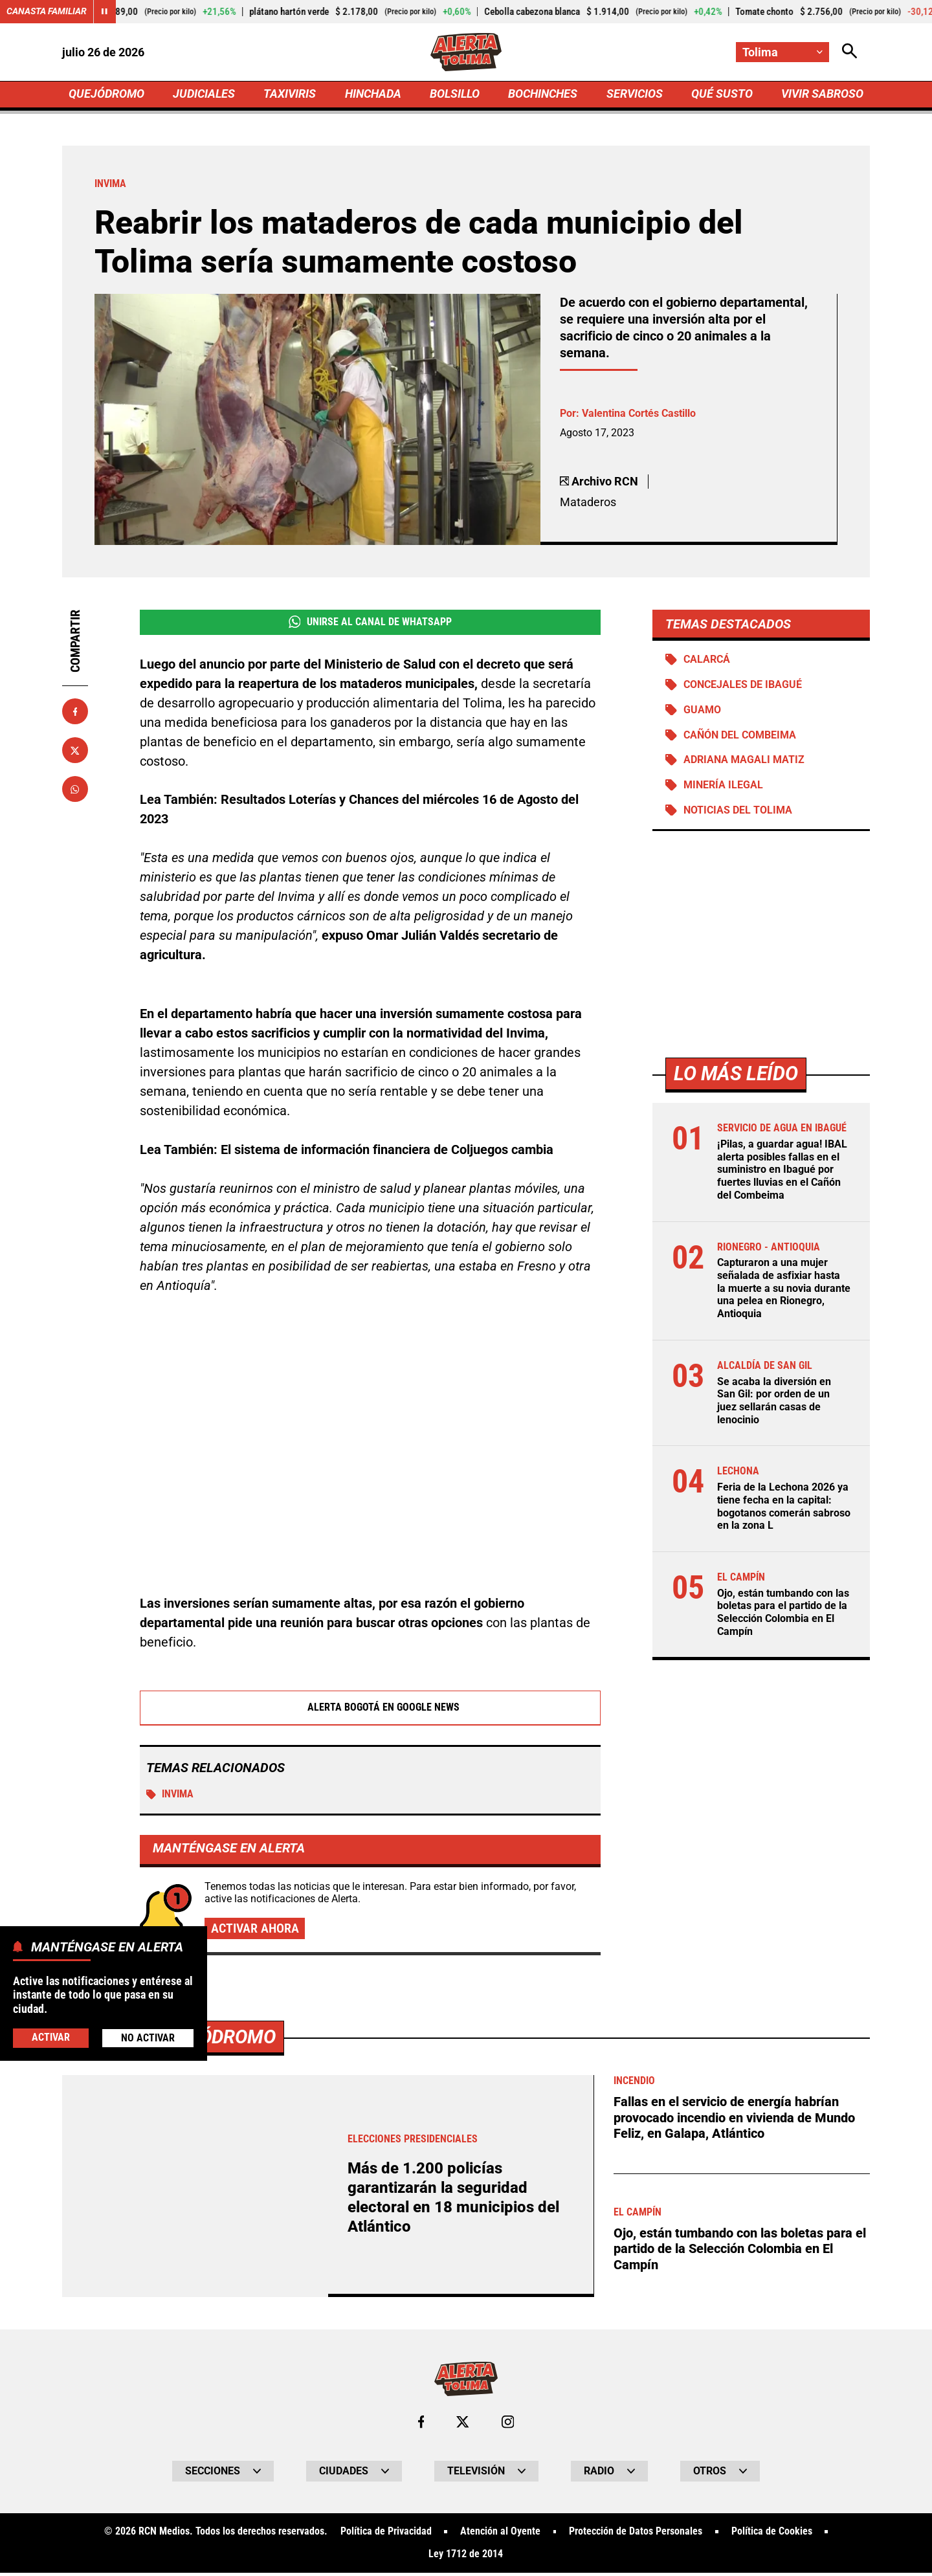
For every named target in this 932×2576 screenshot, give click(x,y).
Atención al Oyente (500, 2535)
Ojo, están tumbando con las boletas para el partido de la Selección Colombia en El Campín (783, 1611)
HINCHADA (373, 95)
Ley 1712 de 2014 (465, 2558)
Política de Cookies (771, 2535)
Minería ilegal (723, 788)
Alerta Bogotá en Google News (370, 1710)
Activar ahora (255, 1931)
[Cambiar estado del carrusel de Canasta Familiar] (104, 11)
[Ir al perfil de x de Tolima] (462, 2425)
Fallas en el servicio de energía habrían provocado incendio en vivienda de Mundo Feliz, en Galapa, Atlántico (734, 2120)
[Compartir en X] (75, 751)
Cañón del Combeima (739, 737)
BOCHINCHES (542, 95)
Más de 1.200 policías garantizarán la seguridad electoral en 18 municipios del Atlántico (458, 2199)
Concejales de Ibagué (742, 687)
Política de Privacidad (385, 2535)
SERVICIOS (634, 95)
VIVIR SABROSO (822, 95)
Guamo (702, 712)
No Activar (148, 2038)
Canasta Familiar (46, 11)
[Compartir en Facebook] (75, 713)
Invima (170, 1797)
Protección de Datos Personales (635, 2535)
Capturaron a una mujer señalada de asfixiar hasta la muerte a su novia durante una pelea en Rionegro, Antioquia (783, 1290)
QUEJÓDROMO (106, 95)
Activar (51, 2037)
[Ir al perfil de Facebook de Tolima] (420, 2425)
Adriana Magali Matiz (743, 763)
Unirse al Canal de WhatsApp (370, 623)
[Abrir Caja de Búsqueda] (849, 52)
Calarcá (706, 661)
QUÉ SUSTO (722, 95)
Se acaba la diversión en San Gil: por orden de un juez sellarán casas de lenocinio (774, 1401)
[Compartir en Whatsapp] (75, 790)
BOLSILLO (455, 95)
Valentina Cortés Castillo (639, 414)
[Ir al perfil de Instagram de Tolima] (508, 2425)
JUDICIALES (204, 95)
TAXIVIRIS (289, 95)
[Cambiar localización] (781, 52)
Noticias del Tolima (737, 813)
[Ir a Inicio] (466, 52)
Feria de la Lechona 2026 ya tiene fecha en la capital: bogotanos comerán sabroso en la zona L (783, 1506)
